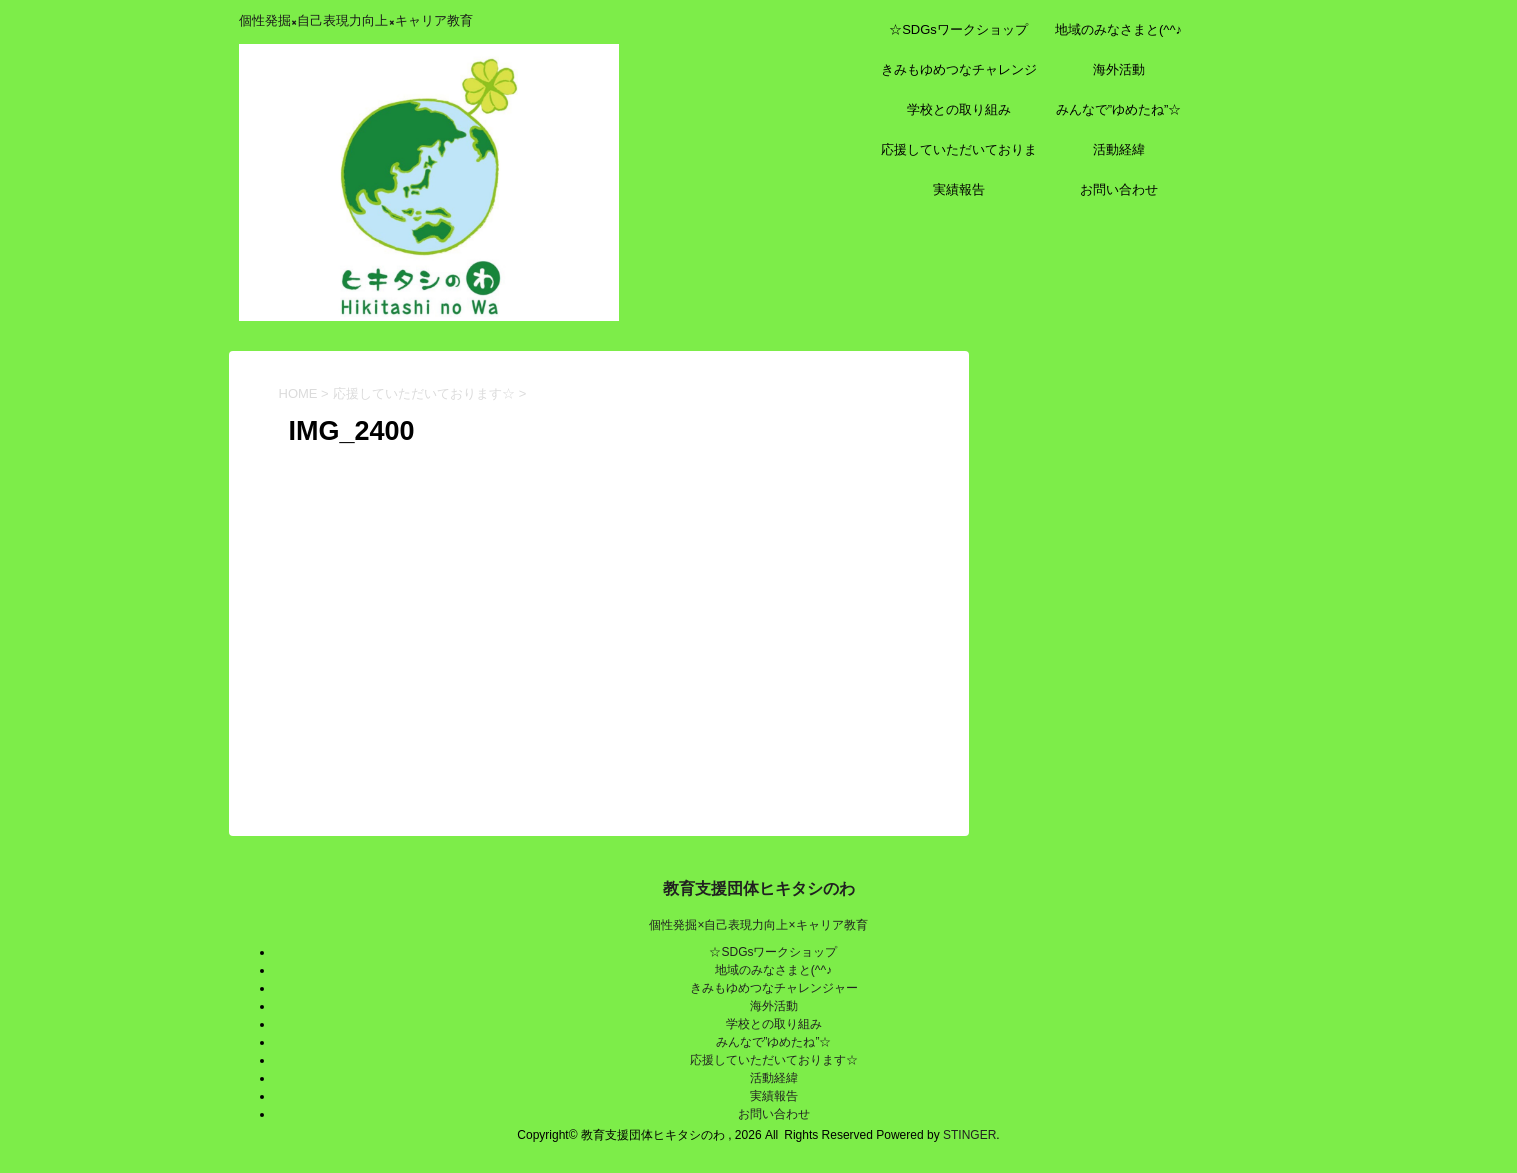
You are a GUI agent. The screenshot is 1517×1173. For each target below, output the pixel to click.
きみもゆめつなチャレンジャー (959, 76)
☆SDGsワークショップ (958, 29)
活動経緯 (1119, 149)
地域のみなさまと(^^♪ (1118, 29)
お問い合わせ (1119, 189)
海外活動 (1119, 69)
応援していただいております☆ (959, 156)
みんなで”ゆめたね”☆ (1119, 109)
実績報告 (959, 189)
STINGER (969, 1135)
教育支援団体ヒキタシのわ (759, 888)
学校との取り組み (959, 109)
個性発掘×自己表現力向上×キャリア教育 (758, 925)
